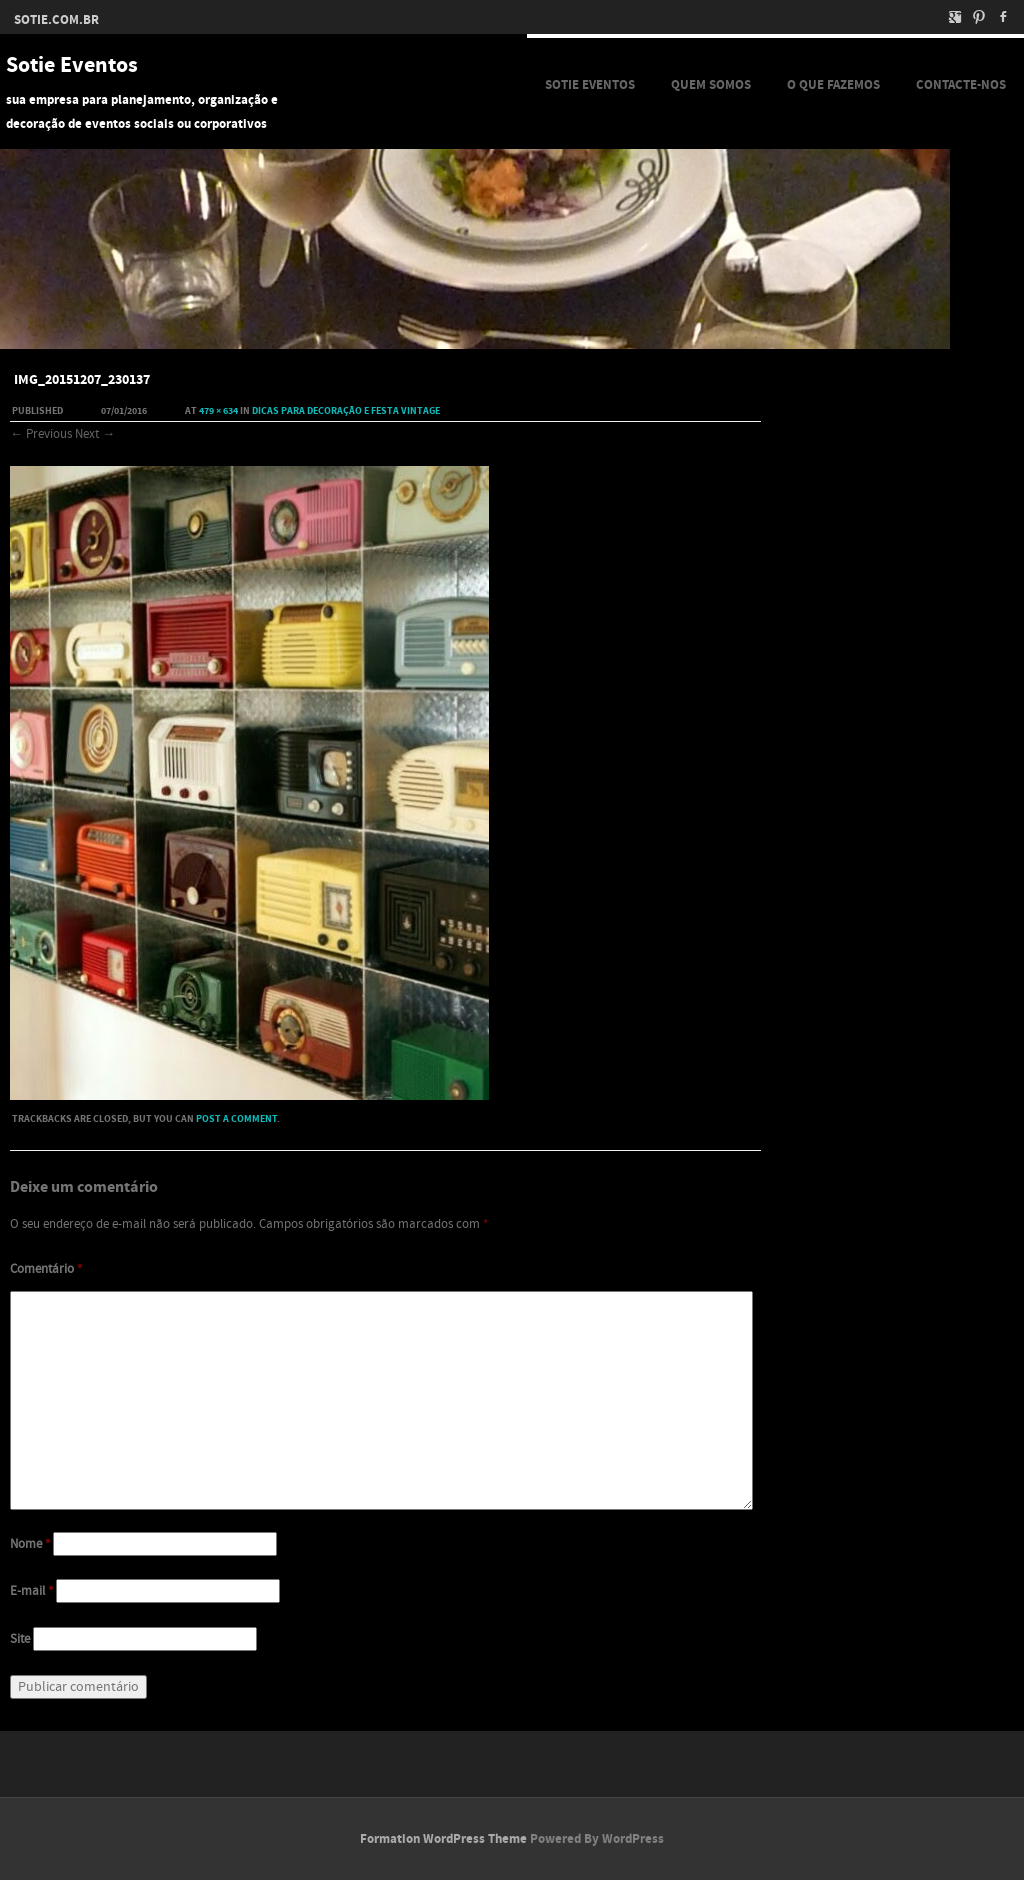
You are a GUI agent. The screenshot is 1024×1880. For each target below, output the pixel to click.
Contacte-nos (961, 85)
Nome (30, 1544)
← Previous (41, 434)
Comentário (46, 1269)
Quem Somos (711, 85)
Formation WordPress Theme (443, 1839)
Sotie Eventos (72, 66)
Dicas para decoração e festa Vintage (346, 411)
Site (20, 1639)
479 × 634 (218, 411)
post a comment (236, 1119)
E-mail (31, 1591)
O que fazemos (833, 85)
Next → (95, 434)
